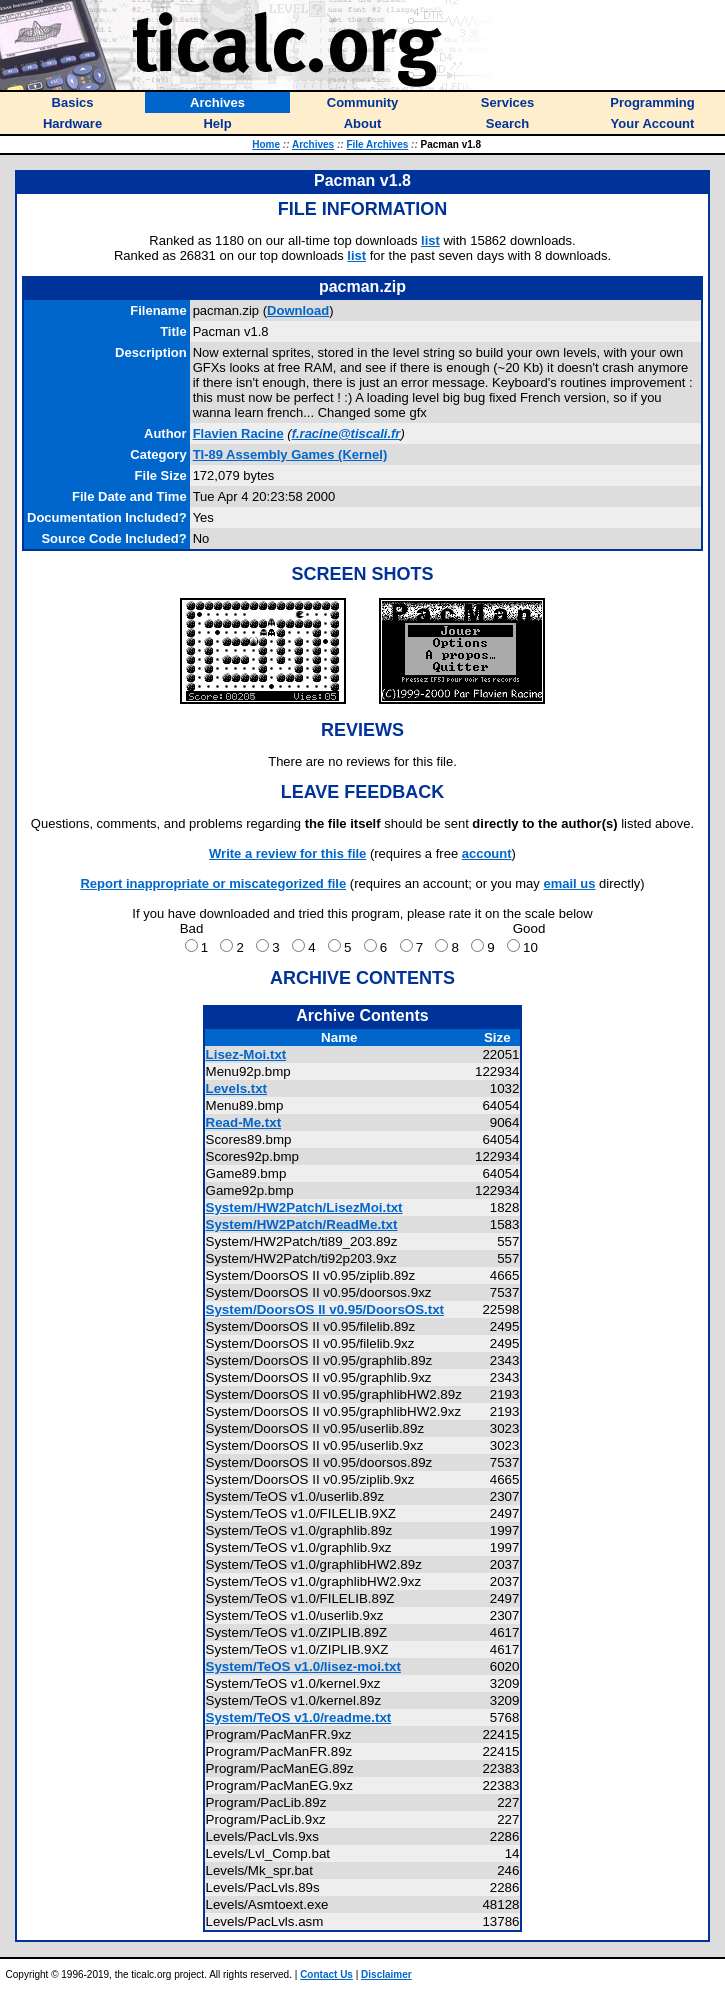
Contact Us (326, 1974)
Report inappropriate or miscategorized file (213, 883)
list (430, 240)
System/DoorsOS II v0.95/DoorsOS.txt (325, 1309)
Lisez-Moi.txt (246, 1054)
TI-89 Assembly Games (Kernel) (290, 454)
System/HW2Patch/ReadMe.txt (302, 1224)
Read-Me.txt (244, 1122)
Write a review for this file (287, 853)
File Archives (377, 144)
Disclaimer (386, 1974)
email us (569, 883)
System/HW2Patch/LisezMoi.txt (304, 1207)
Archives (313, 144)
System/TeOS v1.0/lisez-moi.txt (303, 1666)
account (487, 853)
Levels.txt (237, 1088)
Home (266, 144)
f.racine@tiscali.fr (346, 433)
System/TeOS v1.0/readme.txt (299, 1717)
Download (298, 310)
